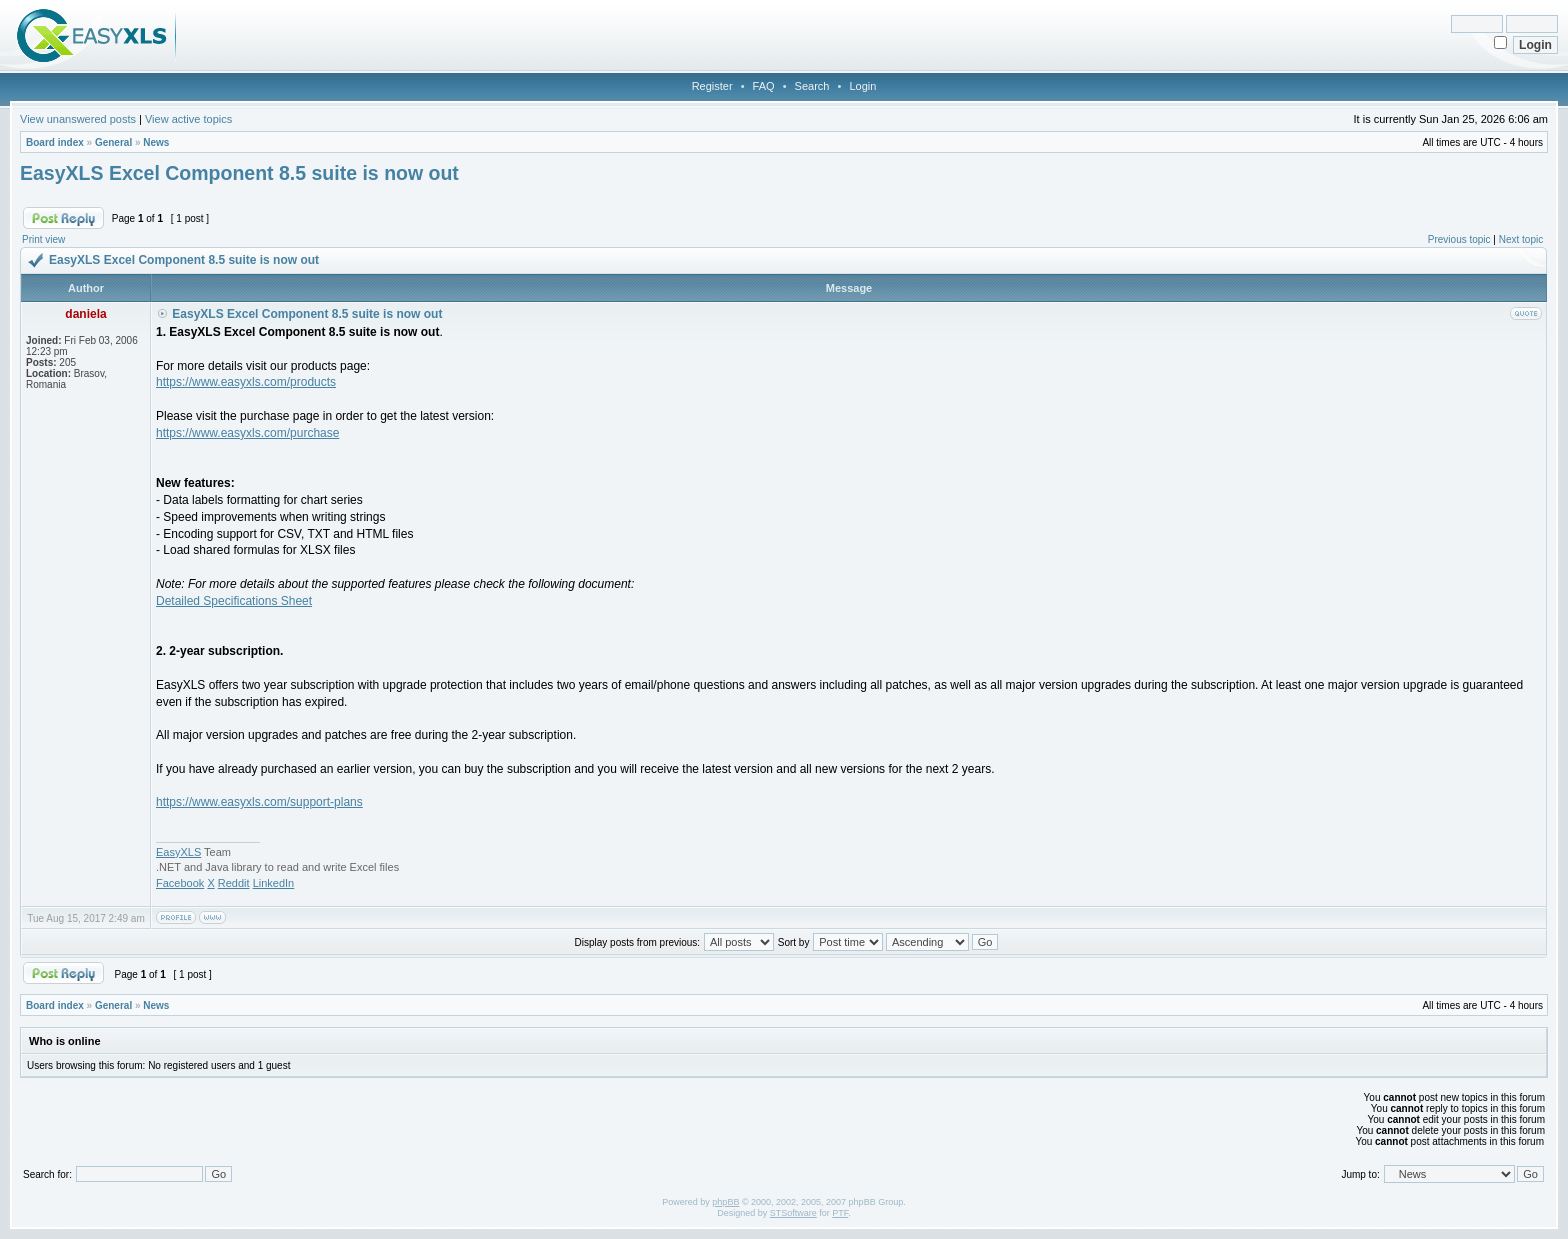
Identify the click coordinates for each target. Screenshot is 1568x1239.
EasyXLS (178, 852)
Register (712, 86)
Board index (55, 142)
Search (812, 86)
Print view (43, 239)
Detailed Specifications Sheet (234, 601)
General (113, 142)
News (156, 142)
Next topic (1521, 239)
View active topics (188, 119)
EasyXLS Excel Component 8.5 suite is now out (239, 173)
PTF (840, 1213)
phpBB (725, 1202)
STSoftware (793, 1213)
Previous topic (1459, 239)
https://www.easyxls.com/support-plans (259, 802)
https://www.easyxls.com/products (246, 382)
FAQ (764, 86)
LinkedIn (274, 883)
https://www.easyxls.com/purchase (247, 433)
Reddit (234, 883)
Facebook (180, 883)
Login (862, 86)
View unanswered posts (78, 119)
